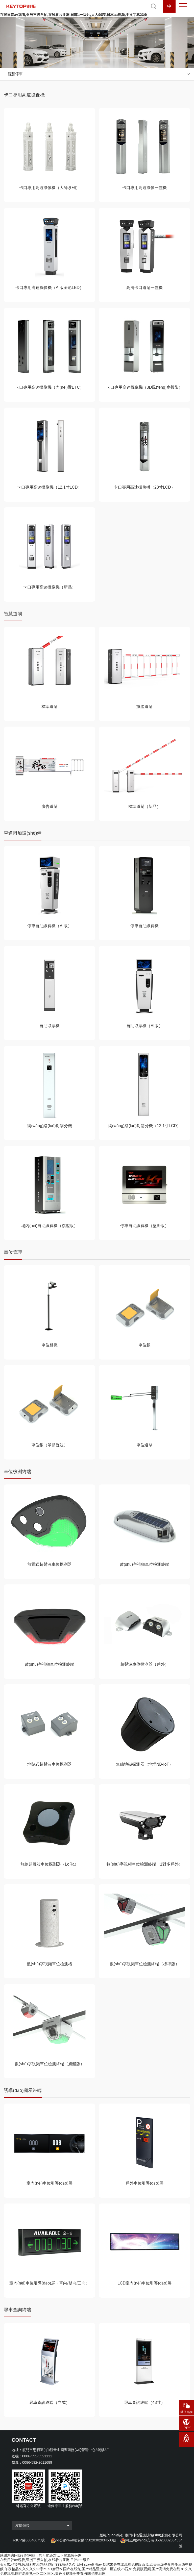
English (186, 2427)
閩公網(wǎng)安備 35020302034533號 (86, 2540)
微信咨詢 (186, 2412)
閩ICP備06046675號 (29, 2540)
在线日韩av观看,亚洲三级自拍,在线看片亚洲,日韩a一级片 (45, 2560)
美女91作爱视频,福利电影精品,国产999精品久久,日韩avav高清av (51, 2564)
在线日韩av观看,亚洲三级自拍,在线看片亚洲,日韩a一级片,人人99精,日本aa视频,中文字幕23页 (73, 15)
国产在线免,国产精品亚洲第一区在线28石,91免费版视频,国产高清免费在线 (121, 2569)
